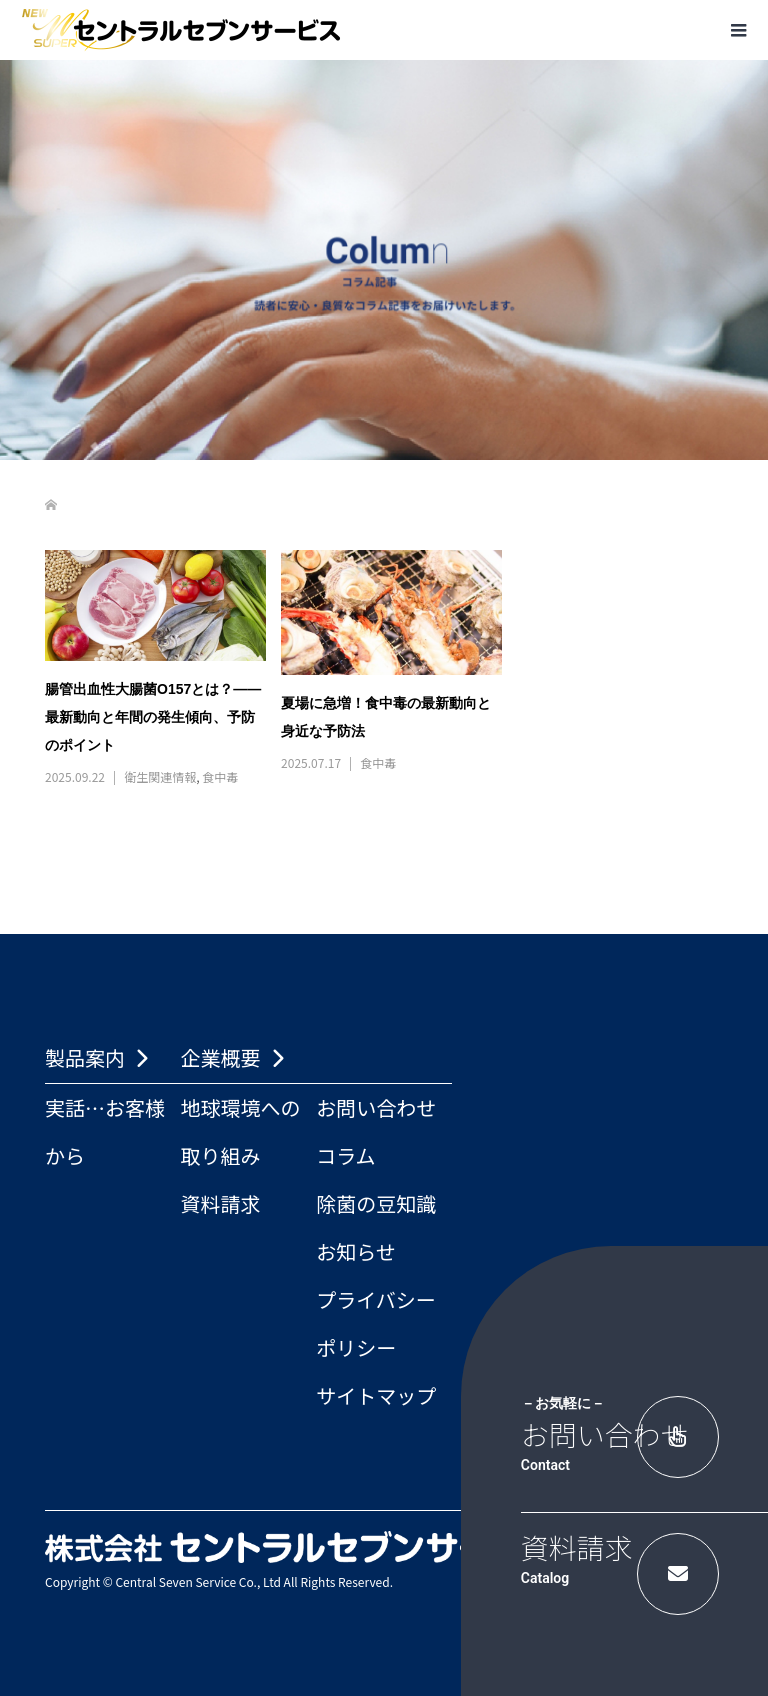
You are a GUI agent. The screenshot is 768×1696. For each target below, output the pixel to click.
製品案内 (85, 1057)
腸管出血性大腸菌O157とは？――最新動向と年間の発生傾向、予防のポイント (153, 717)
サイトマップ (376, 1395)
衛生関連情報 (160, 776)
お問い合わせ (376, 1107)
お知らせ (356, 1251)
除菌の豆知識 (376, 1203)
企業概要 (221, 1057)
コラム (345, 1155)
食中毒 (220, 776)
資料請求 (221, 1203)
